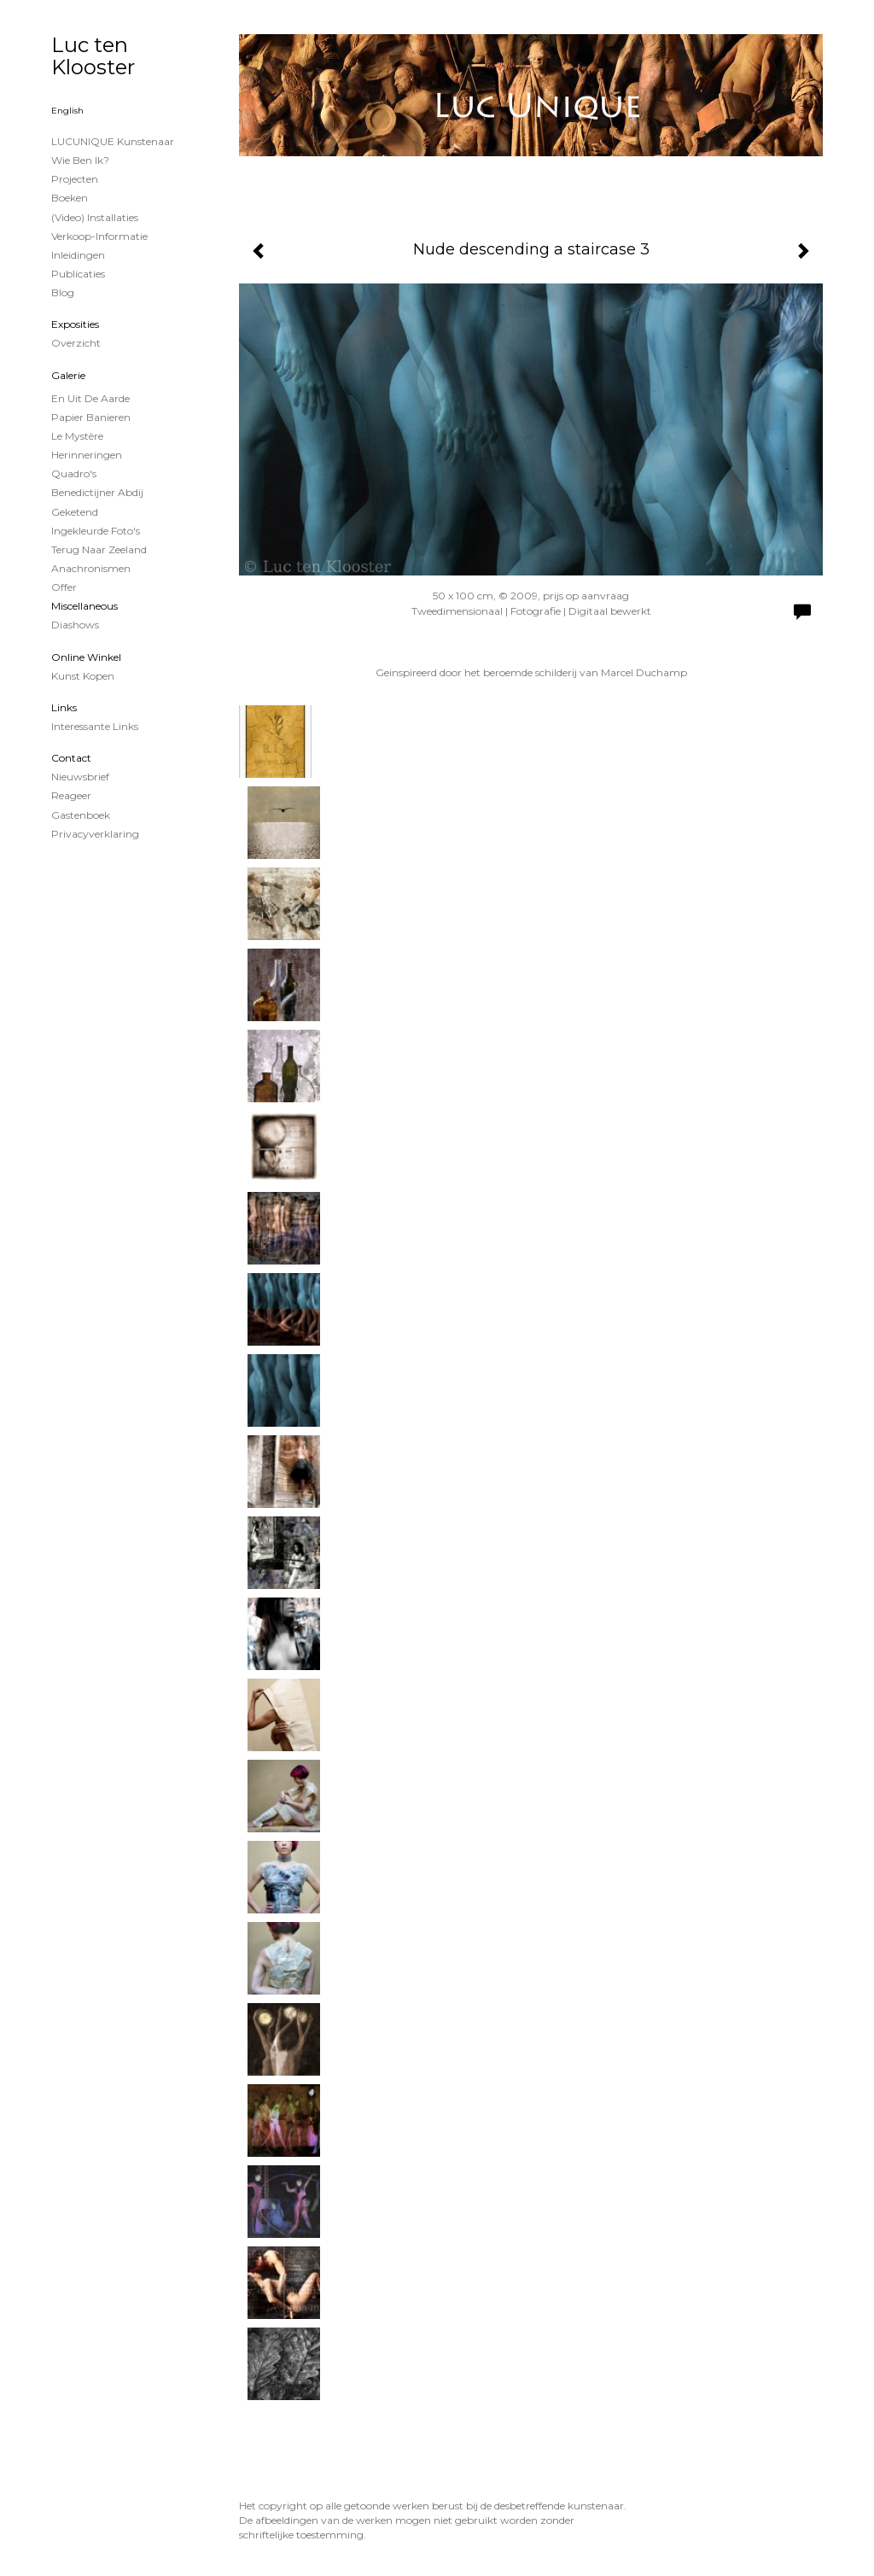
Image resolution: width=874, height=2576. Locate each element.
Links (64, 707)
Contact (71, 757)
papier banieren (91, 417)
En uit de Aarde (90, 398)
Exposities (75, 324)
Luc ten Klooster (93, 55)
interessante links (94, 726)
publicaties (78, 273)
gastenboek (80, 815)
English (67, 110)
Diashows (75, 624)
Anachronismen (91, 568)
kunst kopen (82, 675)
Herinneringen (86, 454)
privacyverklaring (95, 833)
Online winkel (86, 657)
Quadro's (73, 473)
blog (62, 292)
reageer (71, 795)
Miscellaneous (84, 605)
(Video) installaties (94, 217)
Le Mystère (77, 435)
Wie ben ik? (80, 160)
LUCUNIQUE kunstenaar (112, 141)
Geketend (74, 511)
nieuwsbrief (80, 776)
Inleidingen (78, 254)
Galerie (68, 375)
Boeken (69, 197)
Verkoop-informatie (99, 236)
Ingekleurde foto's (95, 530)
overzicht (76, 342)
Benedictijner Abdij (97, 492)
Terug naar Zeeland (99, 549)
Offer (64, 587)
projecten (74, 178)
